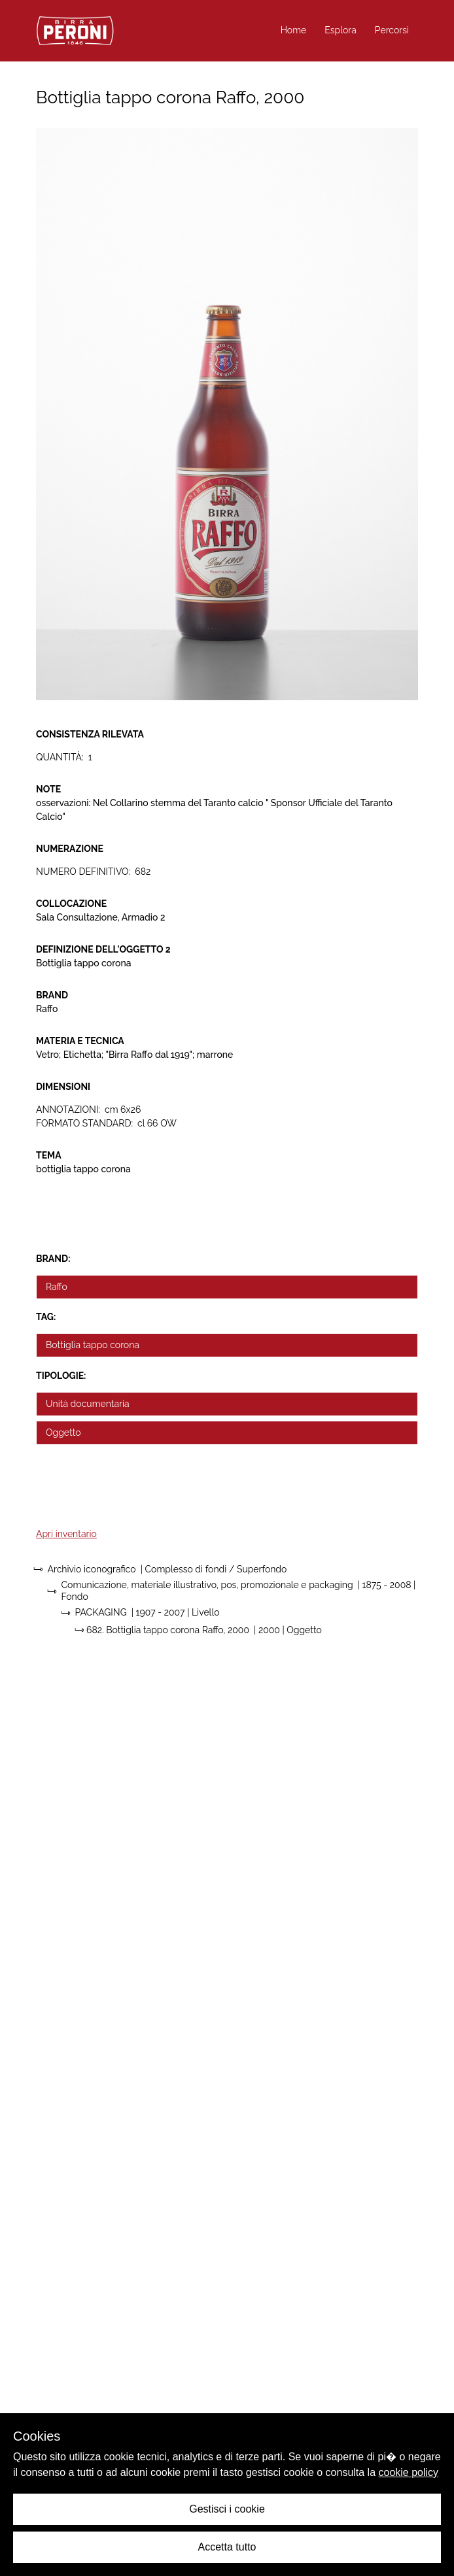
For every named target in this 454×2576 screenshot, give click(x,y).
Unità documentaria (88, 1403)
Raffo (56, 1286)
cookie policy (409, 2472)
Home (294, 30)
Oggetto (63, 1432)
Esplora (340, 30)
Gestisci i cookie (227, 2509)
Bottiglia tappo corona (92, 1345)
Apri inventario (66, 1534)
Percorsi (392, 30)
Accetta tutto (227, 2546)
